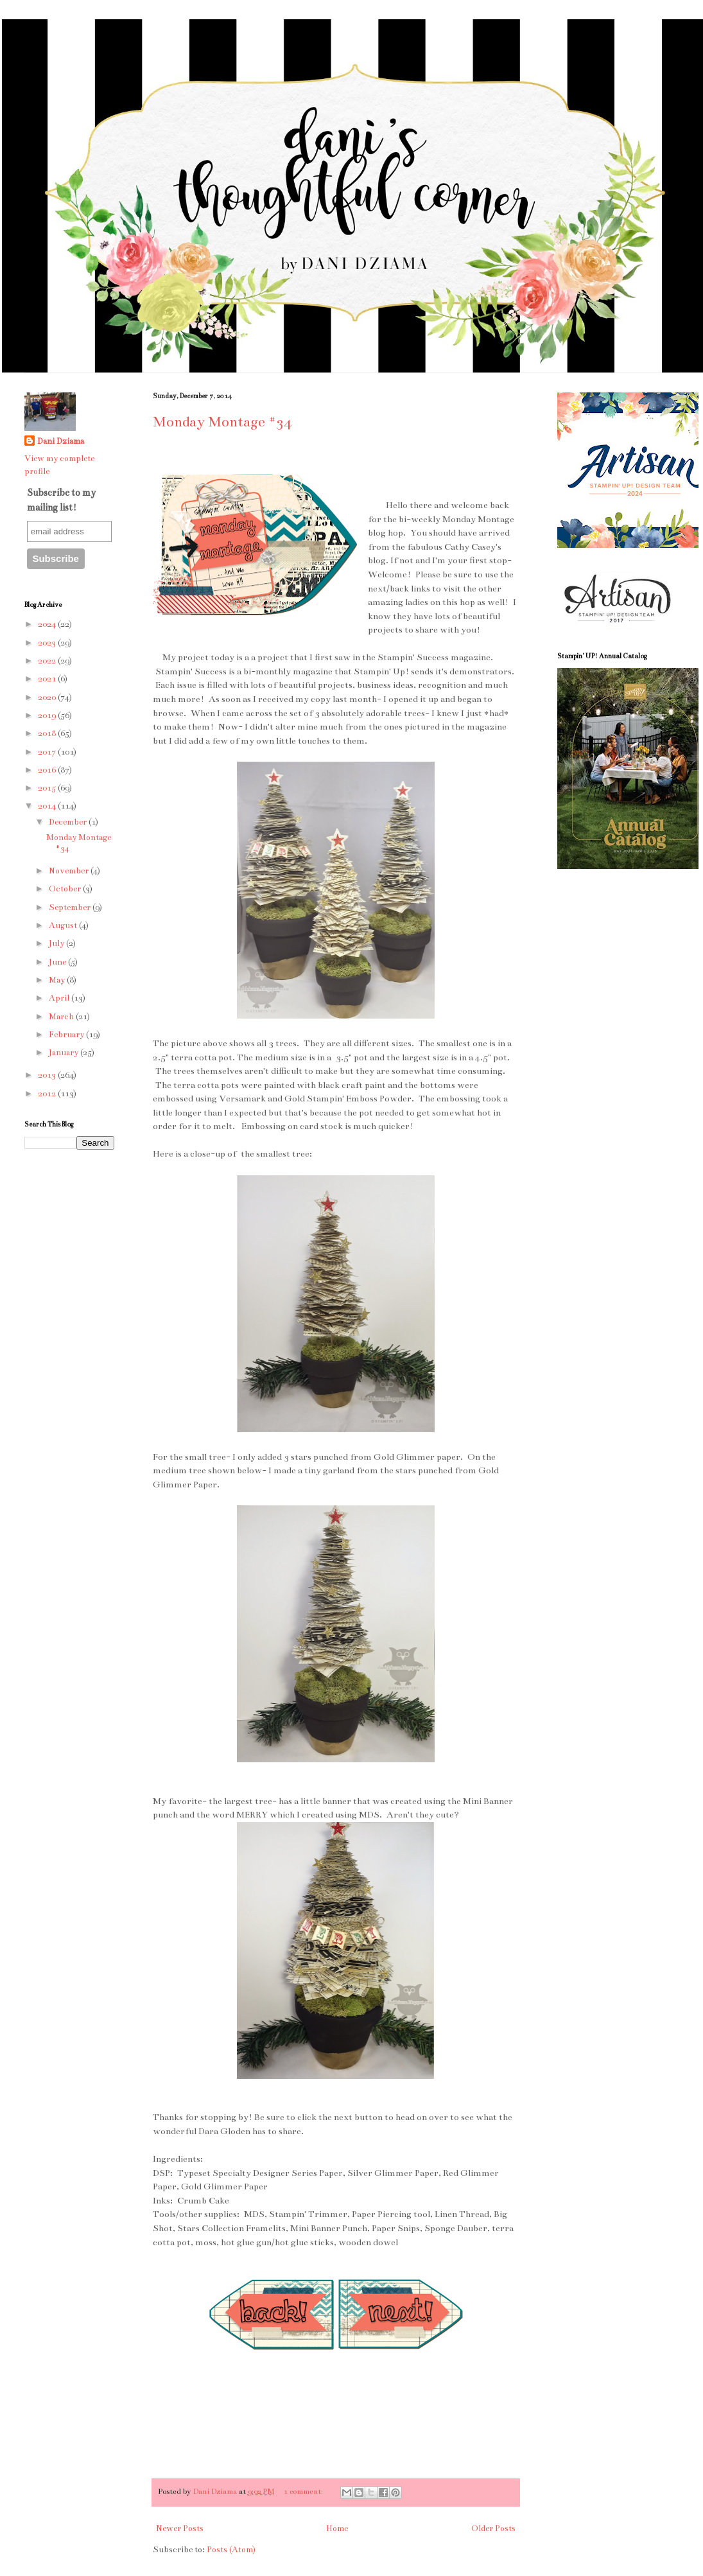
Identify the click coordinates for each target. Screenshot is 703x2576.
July (57, 943)
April (60, 998)
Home (337, 2528)
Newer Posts (180, 2528)
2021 (48, 679)
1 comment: (304, 2491)
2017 (48, 752)
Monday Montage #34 (222, 421)
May (58, 980)
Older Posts (493, 2528)
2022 (48, 661)
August (64, 925)
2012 (48, 1094)
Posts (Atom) (231, 2550)
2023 (48, 643)
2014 (48, 806)
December (69, 822)
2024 (48, 624)
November (70, 871)
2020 (48, 697)
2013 (48, 1075)
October (66, 889)
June (58, 962)
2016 (48, 770)
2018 (48, 733)
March (62, 1017)
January (64, 1052)
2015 (48, 788)
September (70, 907)
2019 (48, 715)
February (67, 1035)
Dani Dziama (216, 2491)
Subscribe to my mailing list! (61, 500)
